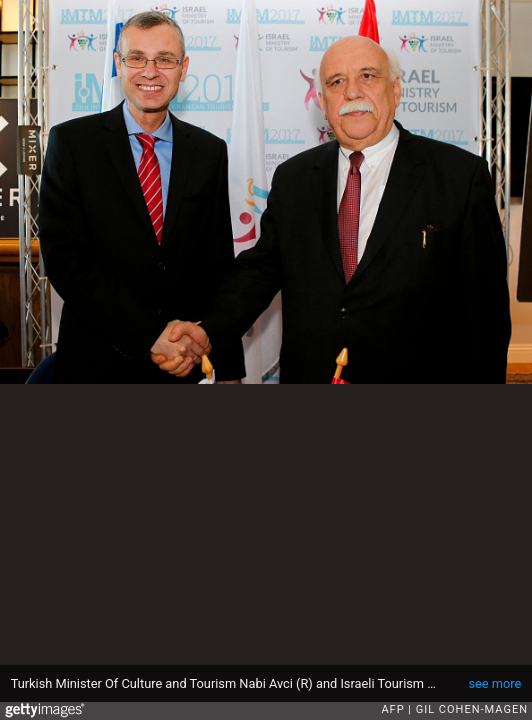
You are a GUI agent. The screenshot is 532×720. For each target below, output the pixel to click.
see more (494, 683)
